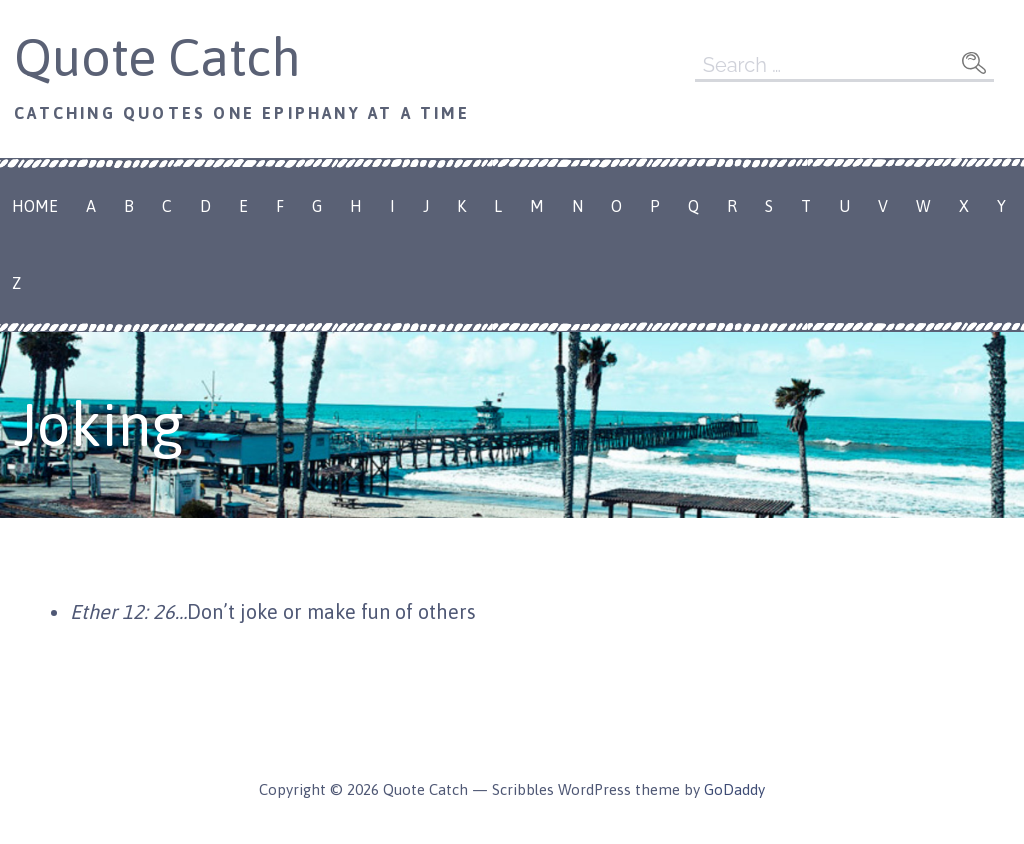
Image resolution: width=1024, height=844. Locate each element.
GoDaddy (734, 789)
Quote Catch (157, 57)
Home (35, 206)
